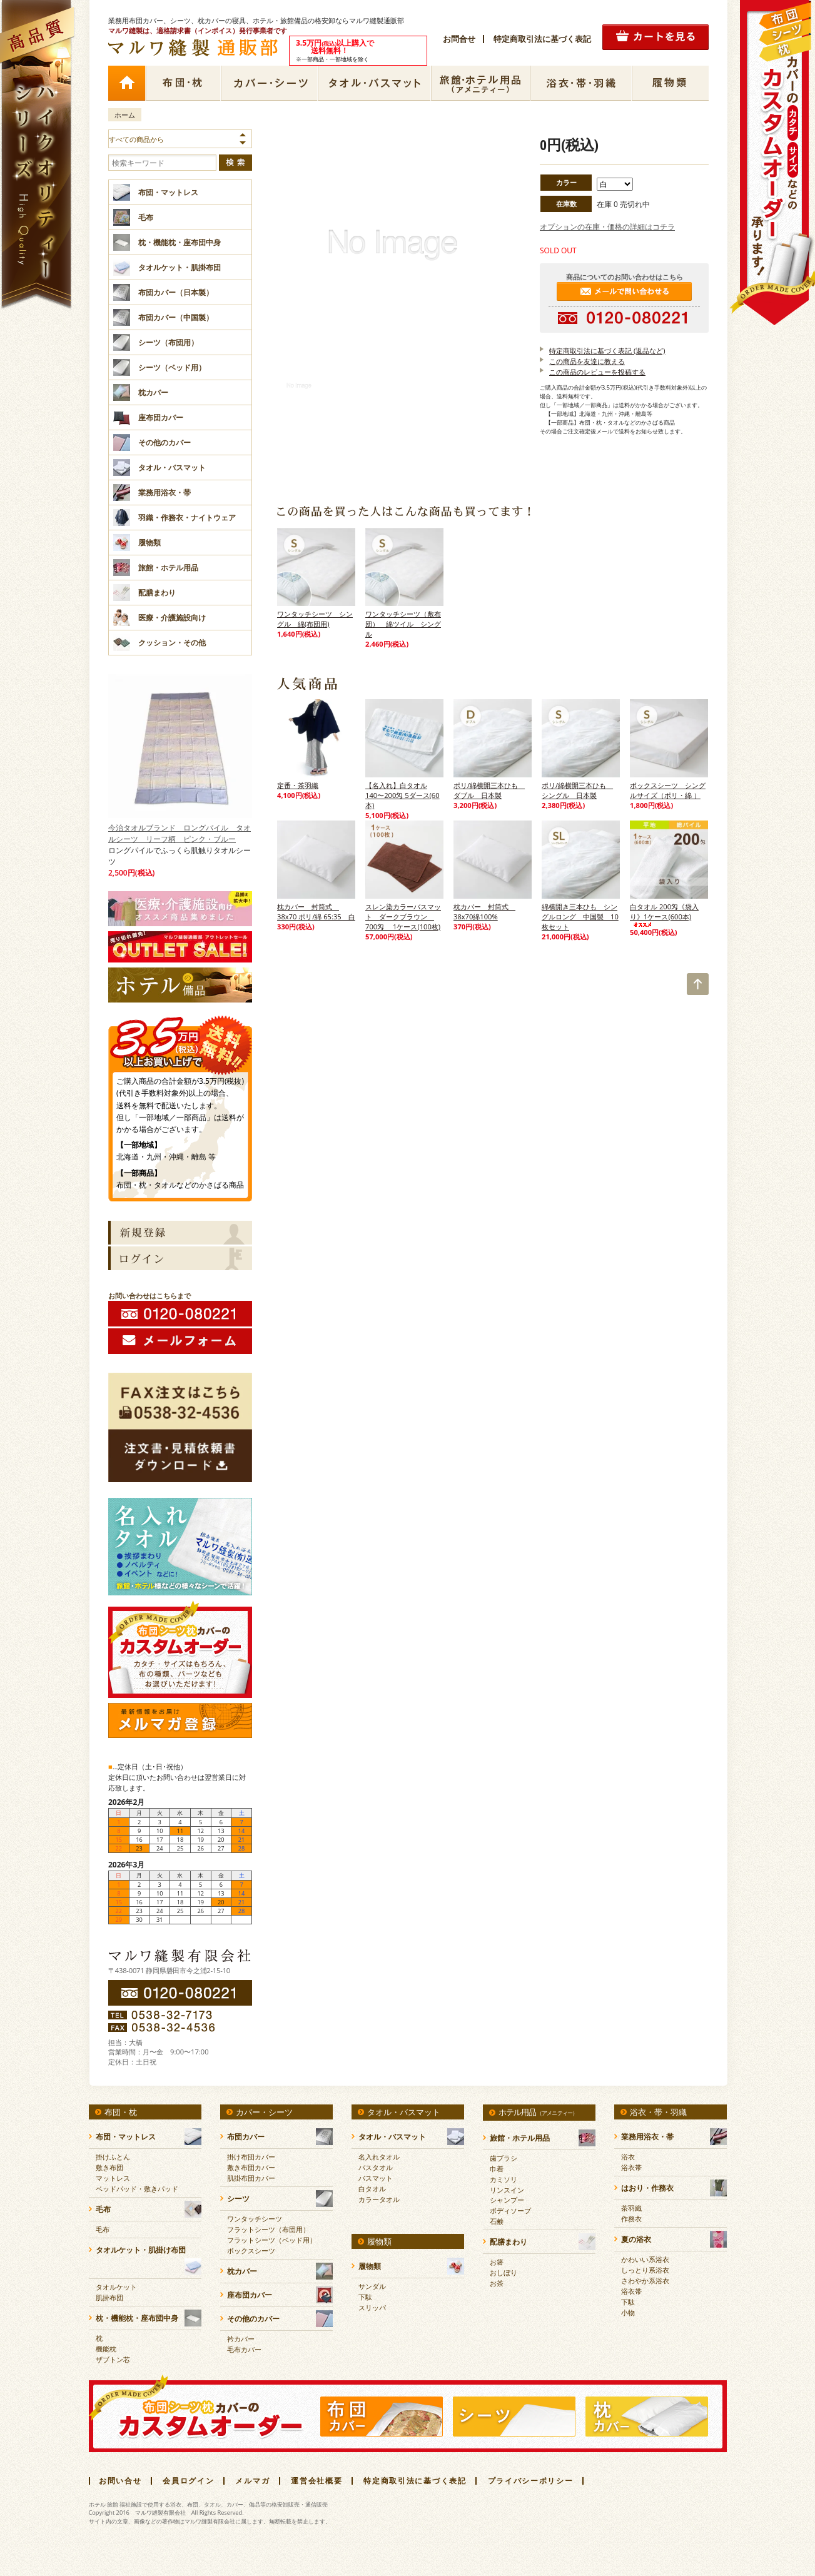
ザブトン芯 (113, 2359)
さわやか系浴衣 (645, 2280)
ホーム (126, 83)
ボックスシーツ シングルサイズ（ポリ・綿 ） (668, 790)
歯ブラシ (503, 2158)
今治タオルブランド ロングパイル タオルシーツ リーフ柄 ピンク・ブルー (180, 759)
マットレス (113, 2178)
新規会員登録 (180, 1233)
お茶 (497, 2283)
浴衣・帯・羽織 (581, 83)
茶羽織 (631, 2208)
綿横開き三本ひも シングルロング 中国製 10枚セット (580, 916)
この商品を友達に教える (587, 361)
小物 (628, 2312)
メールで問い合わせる (624, 291)
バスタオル (375, 2167)
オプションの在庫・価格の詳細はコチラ (607, 226)
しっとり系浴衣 (645, 2270)
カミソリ (503, 2179)
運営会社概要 (316, 2480)
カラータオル (379, 2199)
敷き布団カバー (251, 2167)
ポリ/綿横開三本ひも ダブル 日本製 (489, 790)
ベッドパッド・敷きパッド (137, 2188)
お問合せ (459, 38)
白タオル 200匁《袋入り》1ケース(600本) (664, 914)
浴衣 (628, 2156)
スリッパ (372, 2307)
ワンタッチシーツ (254, 2218)
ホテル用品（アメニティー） (480, 83)
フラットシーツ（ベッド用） (271, 2240)
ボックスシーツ (251, 2250)
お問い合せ (120, 2480)
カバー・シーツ (269, 83)
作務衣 (631, 2218)
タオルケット (116, 2286)
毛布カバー (244, 2349)
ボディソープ (510, 2210)
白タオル (372, 2188)
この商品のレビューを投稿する (597, 371)
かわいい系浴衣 (645, 2259)
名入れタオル (379, 2156)
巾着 (497, 2168)
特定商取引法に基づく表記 (542, 38)
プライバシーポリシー (531, 2480)
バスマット (375, 2178)
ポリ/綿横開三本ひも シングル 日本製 (577, 790)
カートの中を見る (655, 37)
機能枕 (106, 2348)
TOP (698, 984)
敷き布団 (109, 2167)
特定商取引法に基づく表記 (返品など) (607, 350)
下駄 (365, 2296)
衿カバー (241, 2338)
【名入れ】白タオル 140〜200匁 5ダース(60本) (402, 795)
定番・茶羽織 (297, 785)
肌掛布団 (109, 2297)
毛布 (102, 2229)
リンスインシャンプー (507, 2195)
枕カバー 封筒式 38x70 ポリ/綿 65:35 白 (316, 911)
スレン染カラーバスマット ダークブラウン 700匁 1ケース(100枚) (403, 916)
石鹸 (497, 2221)
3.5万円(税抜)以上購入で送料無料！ (180, 1040)
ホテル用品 (538, 2112)
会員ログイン (188, 2480)
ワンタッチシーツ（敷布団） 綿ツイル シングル (403, 624)
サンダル (372, 2286)
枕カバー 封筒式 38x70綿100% (484, 911)
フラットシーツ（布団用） (268, 2229)
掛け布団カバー (251, 2156)
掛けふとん (113, 2156)
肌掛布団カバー (251, 2178)
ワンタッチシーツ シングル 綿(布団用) (315, 619)
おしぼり (503, 2272)
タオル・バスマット (374, 83)
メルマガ (252, 2480)
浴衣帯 (631, 2167)
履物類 (670, 83)
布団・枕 (182, 83)
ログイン (180, 1258)
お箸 (497, 2261)
